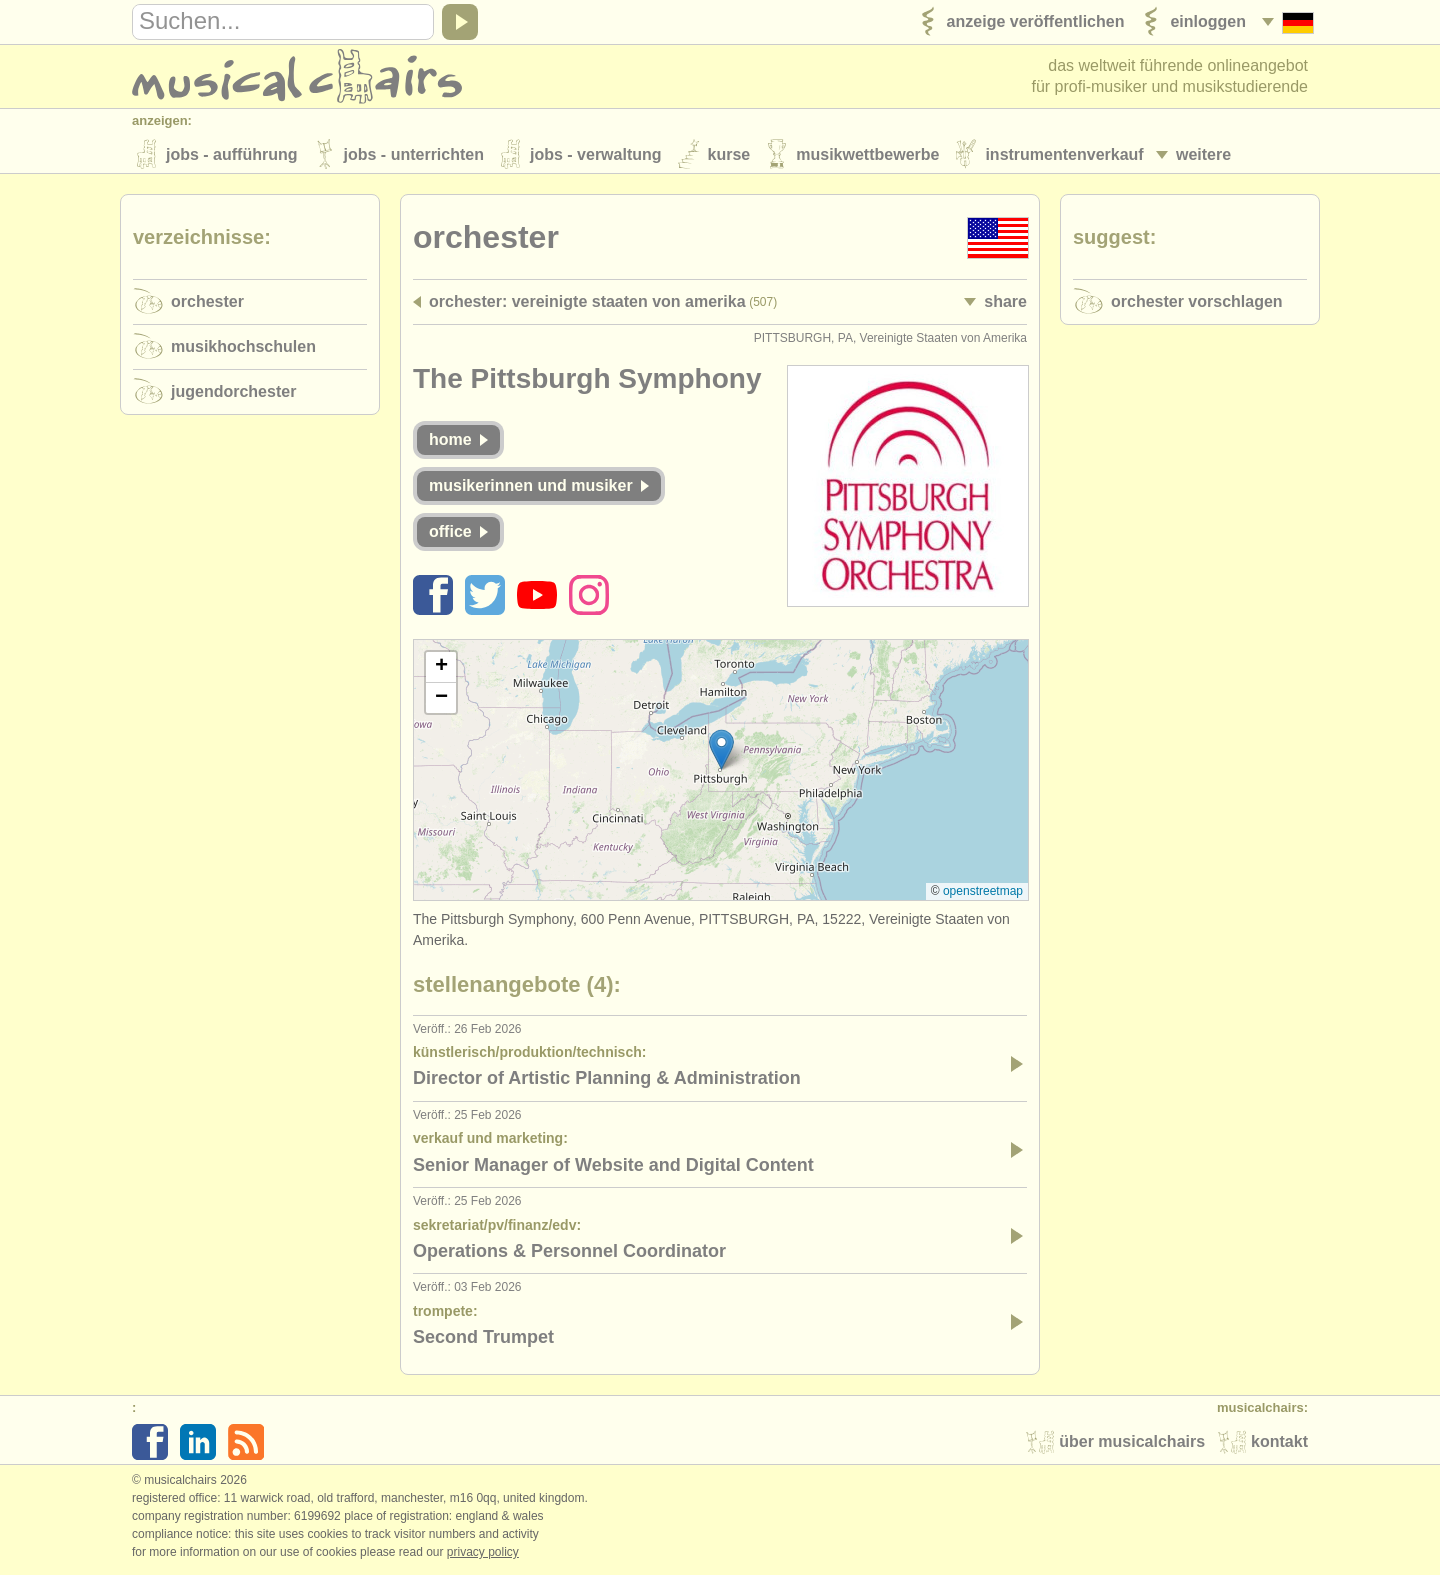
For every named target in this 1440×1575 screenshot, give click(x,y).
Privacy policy (483, 1554)
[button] (721, 751)
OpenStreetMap (983, 893)
